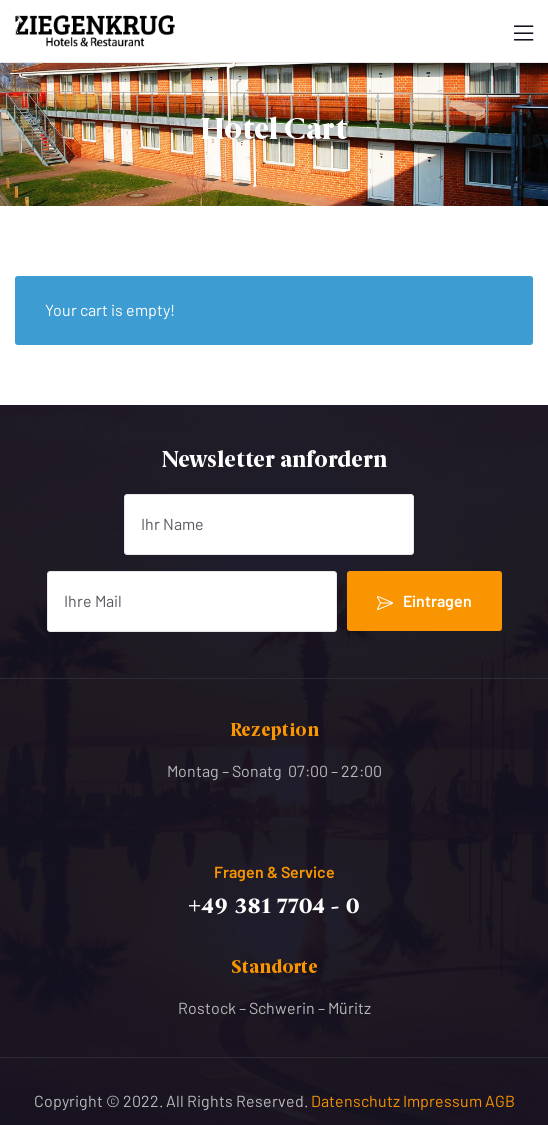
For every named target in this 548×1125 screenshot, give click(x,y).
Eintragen (424, 601)
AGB (500, 1100)
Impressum (444, 1100)
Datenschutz (357, 1100)
